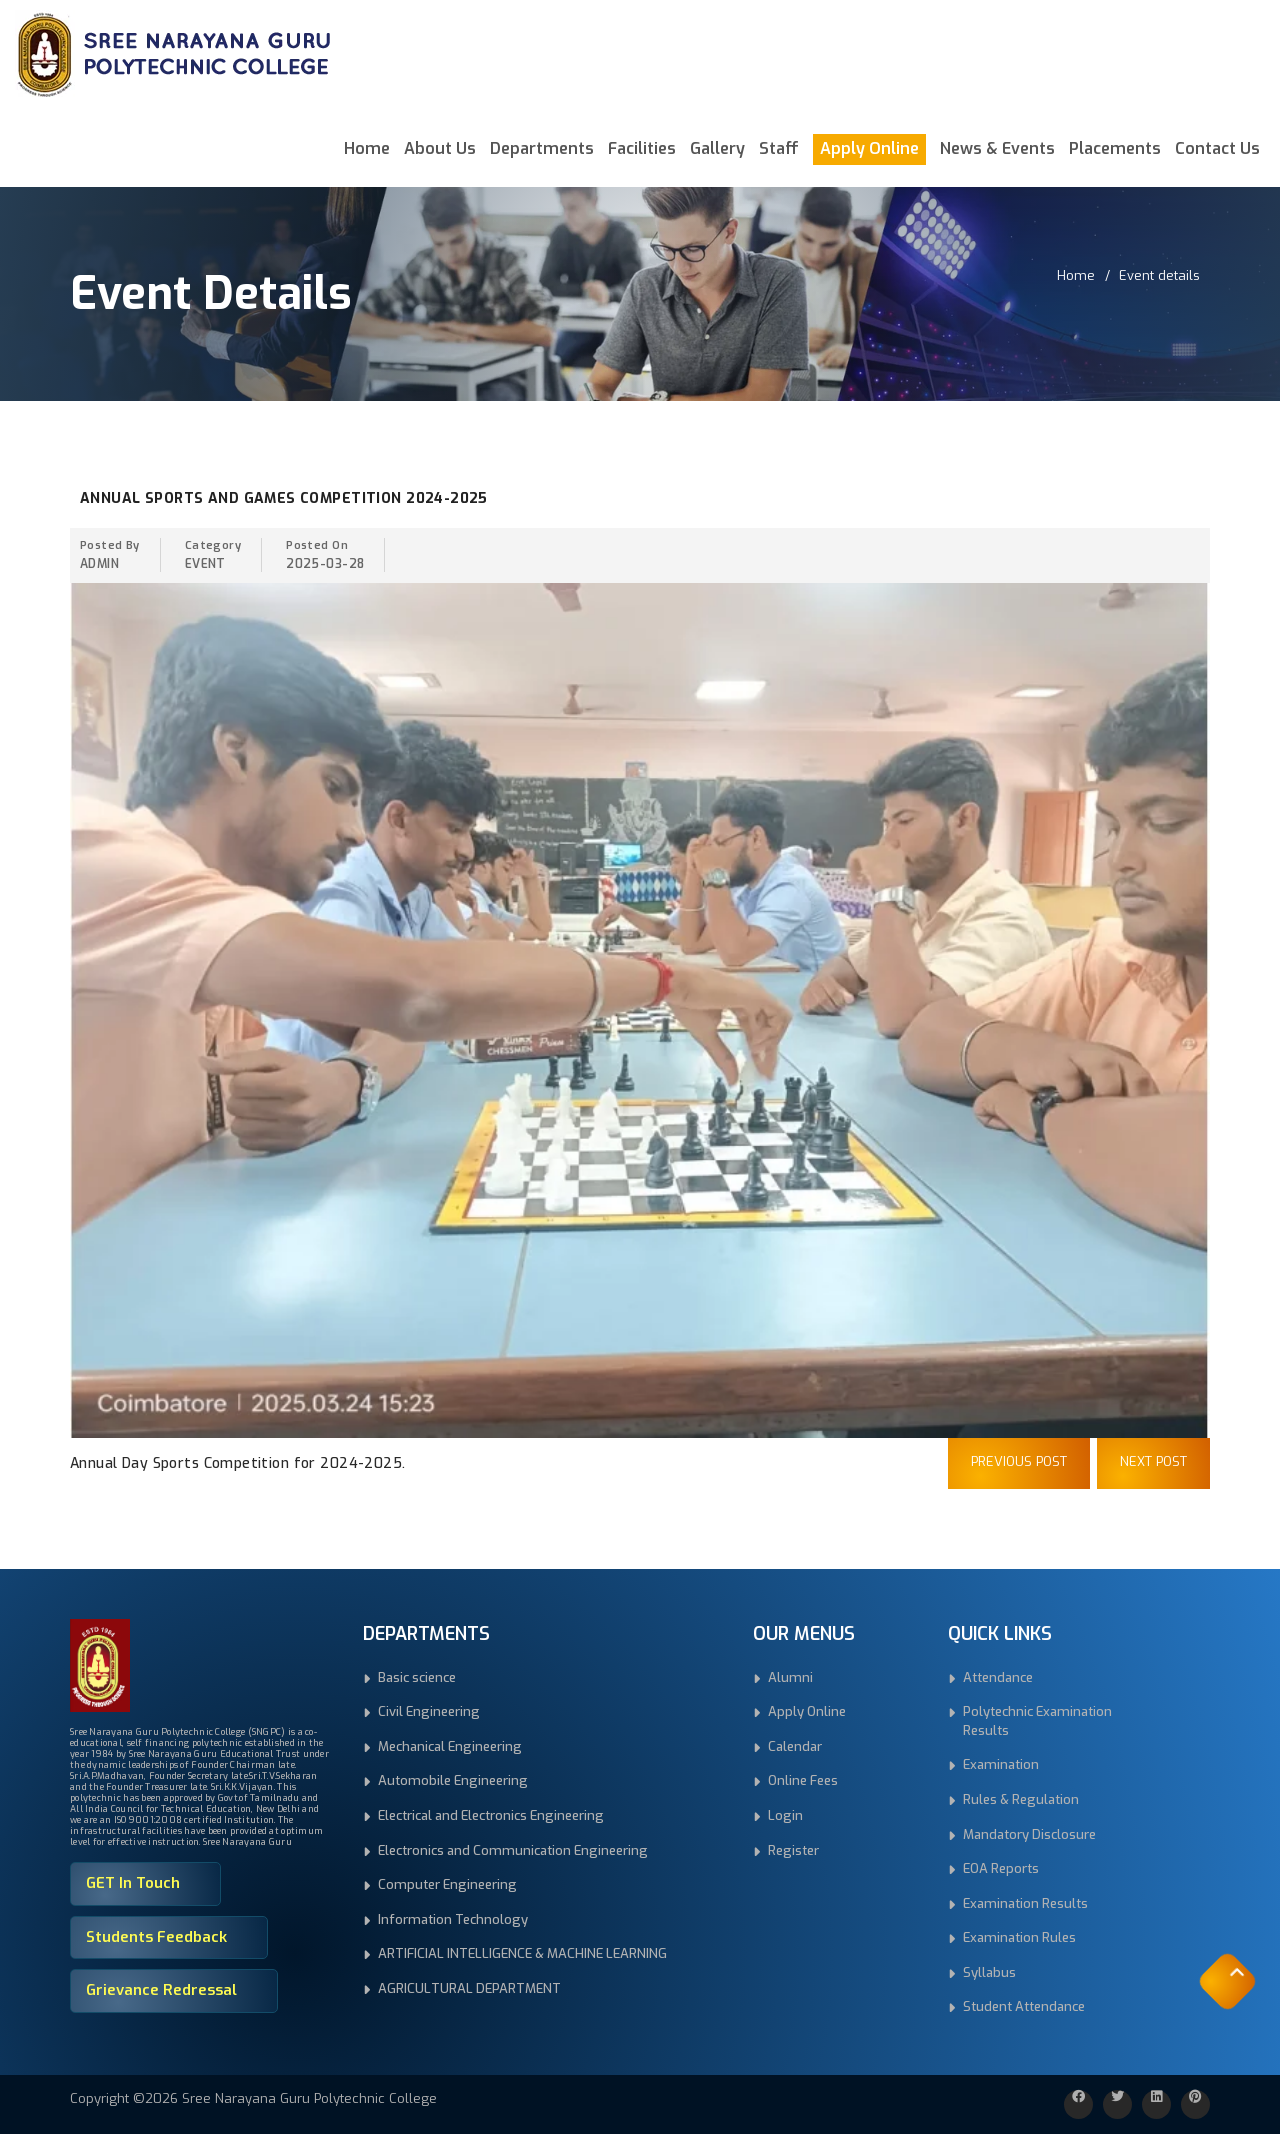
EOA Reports (1001, 1868)
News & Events (997, 148)
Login (785, 1815)
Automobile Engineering (453, 1780)
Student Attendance (1024, 2006)
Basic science (417, 1677)
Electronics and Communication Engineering (513, 1850)
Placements (1115, 148)
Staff (779, 148)
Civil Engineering (429, 1711)
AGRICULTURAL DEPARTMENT (469, 1988)
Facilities (642, 148)
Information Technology (453, 1919)
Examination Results (1025, 1903)
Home (367, 148)
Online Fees (803, 1780)
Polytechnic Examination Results (1037, 1721)
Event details (1159, 275)
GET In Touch (133, 1883)
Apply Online (869, 148)
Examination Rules (1019, 1937)
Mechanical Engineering (450, 1746)
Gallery (717, 148)
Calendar (795, 1746)
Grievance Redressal (161, 1990)
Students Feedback (156, 1937)
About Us (440, 148)
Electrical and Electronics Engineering (491, 1815)
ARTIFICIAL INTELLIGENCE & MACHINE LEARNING (522, 1953)
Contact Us (1217, 148)
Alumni (790, 1677)
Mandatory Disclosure (1029, 1834)
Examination (1001, 1764)
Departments (542, 148)
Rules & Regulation (1021, 1799)
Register (793, 1850)
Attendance (998, 1677)
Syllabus (989, 1972)
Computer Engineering (447, 1884)
